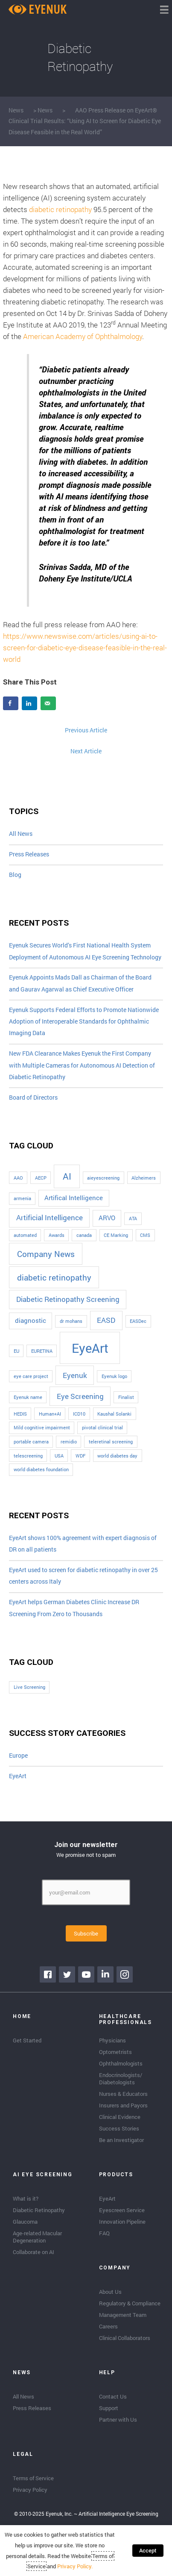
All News (20, 834)
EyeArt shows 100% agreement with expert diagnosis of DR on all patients (83, 1543)
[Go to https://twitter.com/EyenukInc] (67, 1974)
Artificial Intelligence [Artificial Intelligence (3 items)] (49, 1217)
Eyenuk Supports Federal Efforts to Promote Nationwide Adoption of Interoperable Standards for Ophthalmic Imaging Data (84, 1021)
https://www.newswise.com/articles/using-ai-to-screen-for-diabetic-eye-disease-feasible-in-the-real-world (85, 647)
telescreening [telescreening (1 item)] (28, 1456)
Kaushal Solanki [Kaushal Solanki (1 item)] (114, 1414)
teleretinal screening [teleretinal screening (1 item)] (111, 1442)
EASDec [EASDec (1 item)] (138, 1321)
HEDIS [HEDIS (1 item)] (20, 1414)
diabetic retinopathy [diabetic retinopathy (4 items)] (54, 1277)
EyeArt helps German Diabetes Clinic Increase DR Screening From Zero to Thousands (74, 1607)
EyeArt (17, 1776)
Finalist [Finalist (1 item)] (126, 1397)
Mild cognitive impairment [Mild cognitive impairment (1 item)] (42, 1428)
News (16, 110)
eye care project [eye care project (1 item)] (31, 1376)
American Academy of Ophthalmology (82, 336)
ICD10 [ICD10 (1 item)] (79, 1414)
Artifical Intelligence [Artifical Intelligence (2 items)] (73, 1198)
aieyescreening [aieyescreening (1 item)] (103, 1178)
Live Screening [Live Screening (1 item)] (29, 1687)
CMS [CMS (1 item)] (145, 1235)
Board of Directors (33, 1097)
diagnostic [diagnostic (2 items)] (30, 1320)
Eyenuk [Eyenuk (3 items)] (75, 1375)
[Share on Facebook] (10, 703)
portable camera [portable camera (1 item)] (31, 1442)
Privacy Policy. (75, 2566)
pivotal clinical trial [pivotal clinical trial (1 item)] (102, 1428)
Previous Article (86, 730)
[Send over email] (48, 703)
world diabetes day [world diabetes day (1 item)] (117, 1456)
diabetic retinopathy (60, 209)
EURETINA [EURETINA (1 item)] (41, 1351)
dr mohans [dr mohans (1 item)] (71, 1321)
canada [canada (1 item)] (84, 1235)
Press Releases (29, 854)
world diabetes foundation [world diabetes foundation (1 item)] (41, 1469)
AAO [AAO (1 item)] (18, 1178)
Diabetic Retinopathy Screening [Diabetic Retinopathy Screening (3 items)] (68, 1299)
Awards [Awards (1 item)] (56, 1235)
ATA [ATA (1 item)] (133, 1219)
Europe (18, 1755)
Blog (15, 875)
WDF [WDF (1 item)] (80, 1456)
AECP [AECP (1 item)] (41, 1178)
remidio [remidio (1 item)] (69, 1442)
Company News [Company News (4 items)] (46, 1253)
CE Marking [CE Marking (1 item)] (116, 1235)
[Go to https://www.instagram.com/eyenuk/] (124, 1974)
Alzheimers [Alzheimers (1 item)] (143, 1178)
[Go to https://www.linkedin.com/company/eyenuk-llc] (105, 1974)
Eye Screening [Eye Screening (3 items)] (80, 1396)
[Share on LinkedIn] (29, 703)
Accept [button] (148, 2550)
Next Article (86, 751)
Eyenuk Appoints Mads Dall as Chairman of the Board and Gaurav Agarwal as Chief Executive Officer (80, 983)
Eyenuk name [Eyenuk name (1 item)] (28, 1397)
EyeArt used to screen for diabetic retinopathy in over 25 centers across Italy (83, 1575)
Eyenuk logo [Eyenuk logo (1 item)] (114, 1376)
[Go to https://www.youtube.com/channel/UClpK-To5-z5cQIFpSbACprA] (86, 1974)
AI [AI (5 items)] (67, 1176)
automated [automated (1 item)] (25, 1235)
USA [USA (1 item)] (59, 1456)
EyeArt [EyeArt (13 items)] (90, 1348)
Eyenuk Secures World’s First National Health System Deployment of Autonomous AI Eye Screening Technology (85, 951)
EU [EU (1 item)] (16, 1351)
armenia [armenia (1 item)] (22, 1198)
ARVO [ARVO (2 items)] (107, 1218)
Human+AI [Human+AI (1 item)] (50, 1414)
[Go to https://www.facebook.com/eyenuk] (47, 1974)
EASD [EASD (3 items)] (106, 1320)
